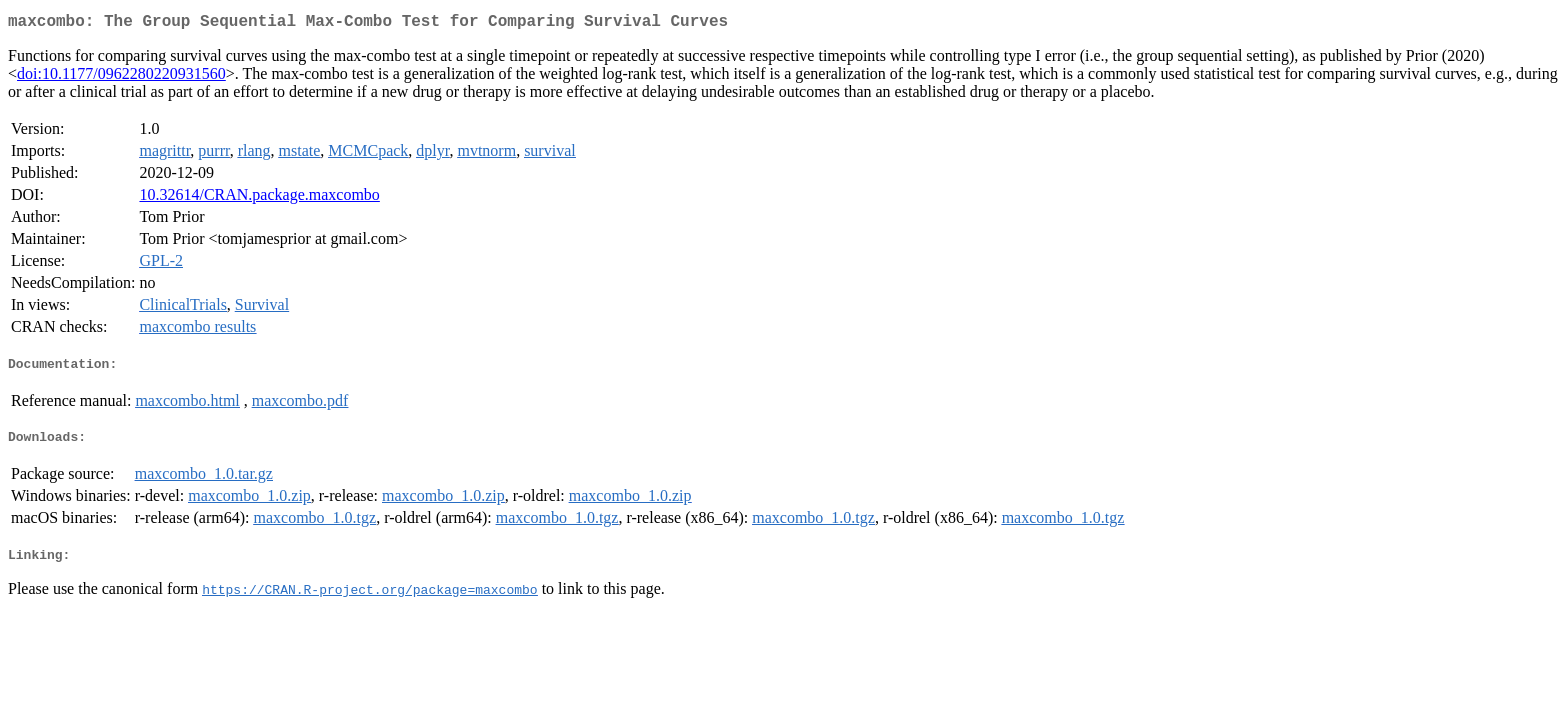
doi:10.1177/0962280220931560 (121, 77)
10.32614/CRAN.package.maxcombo (259, 198)
